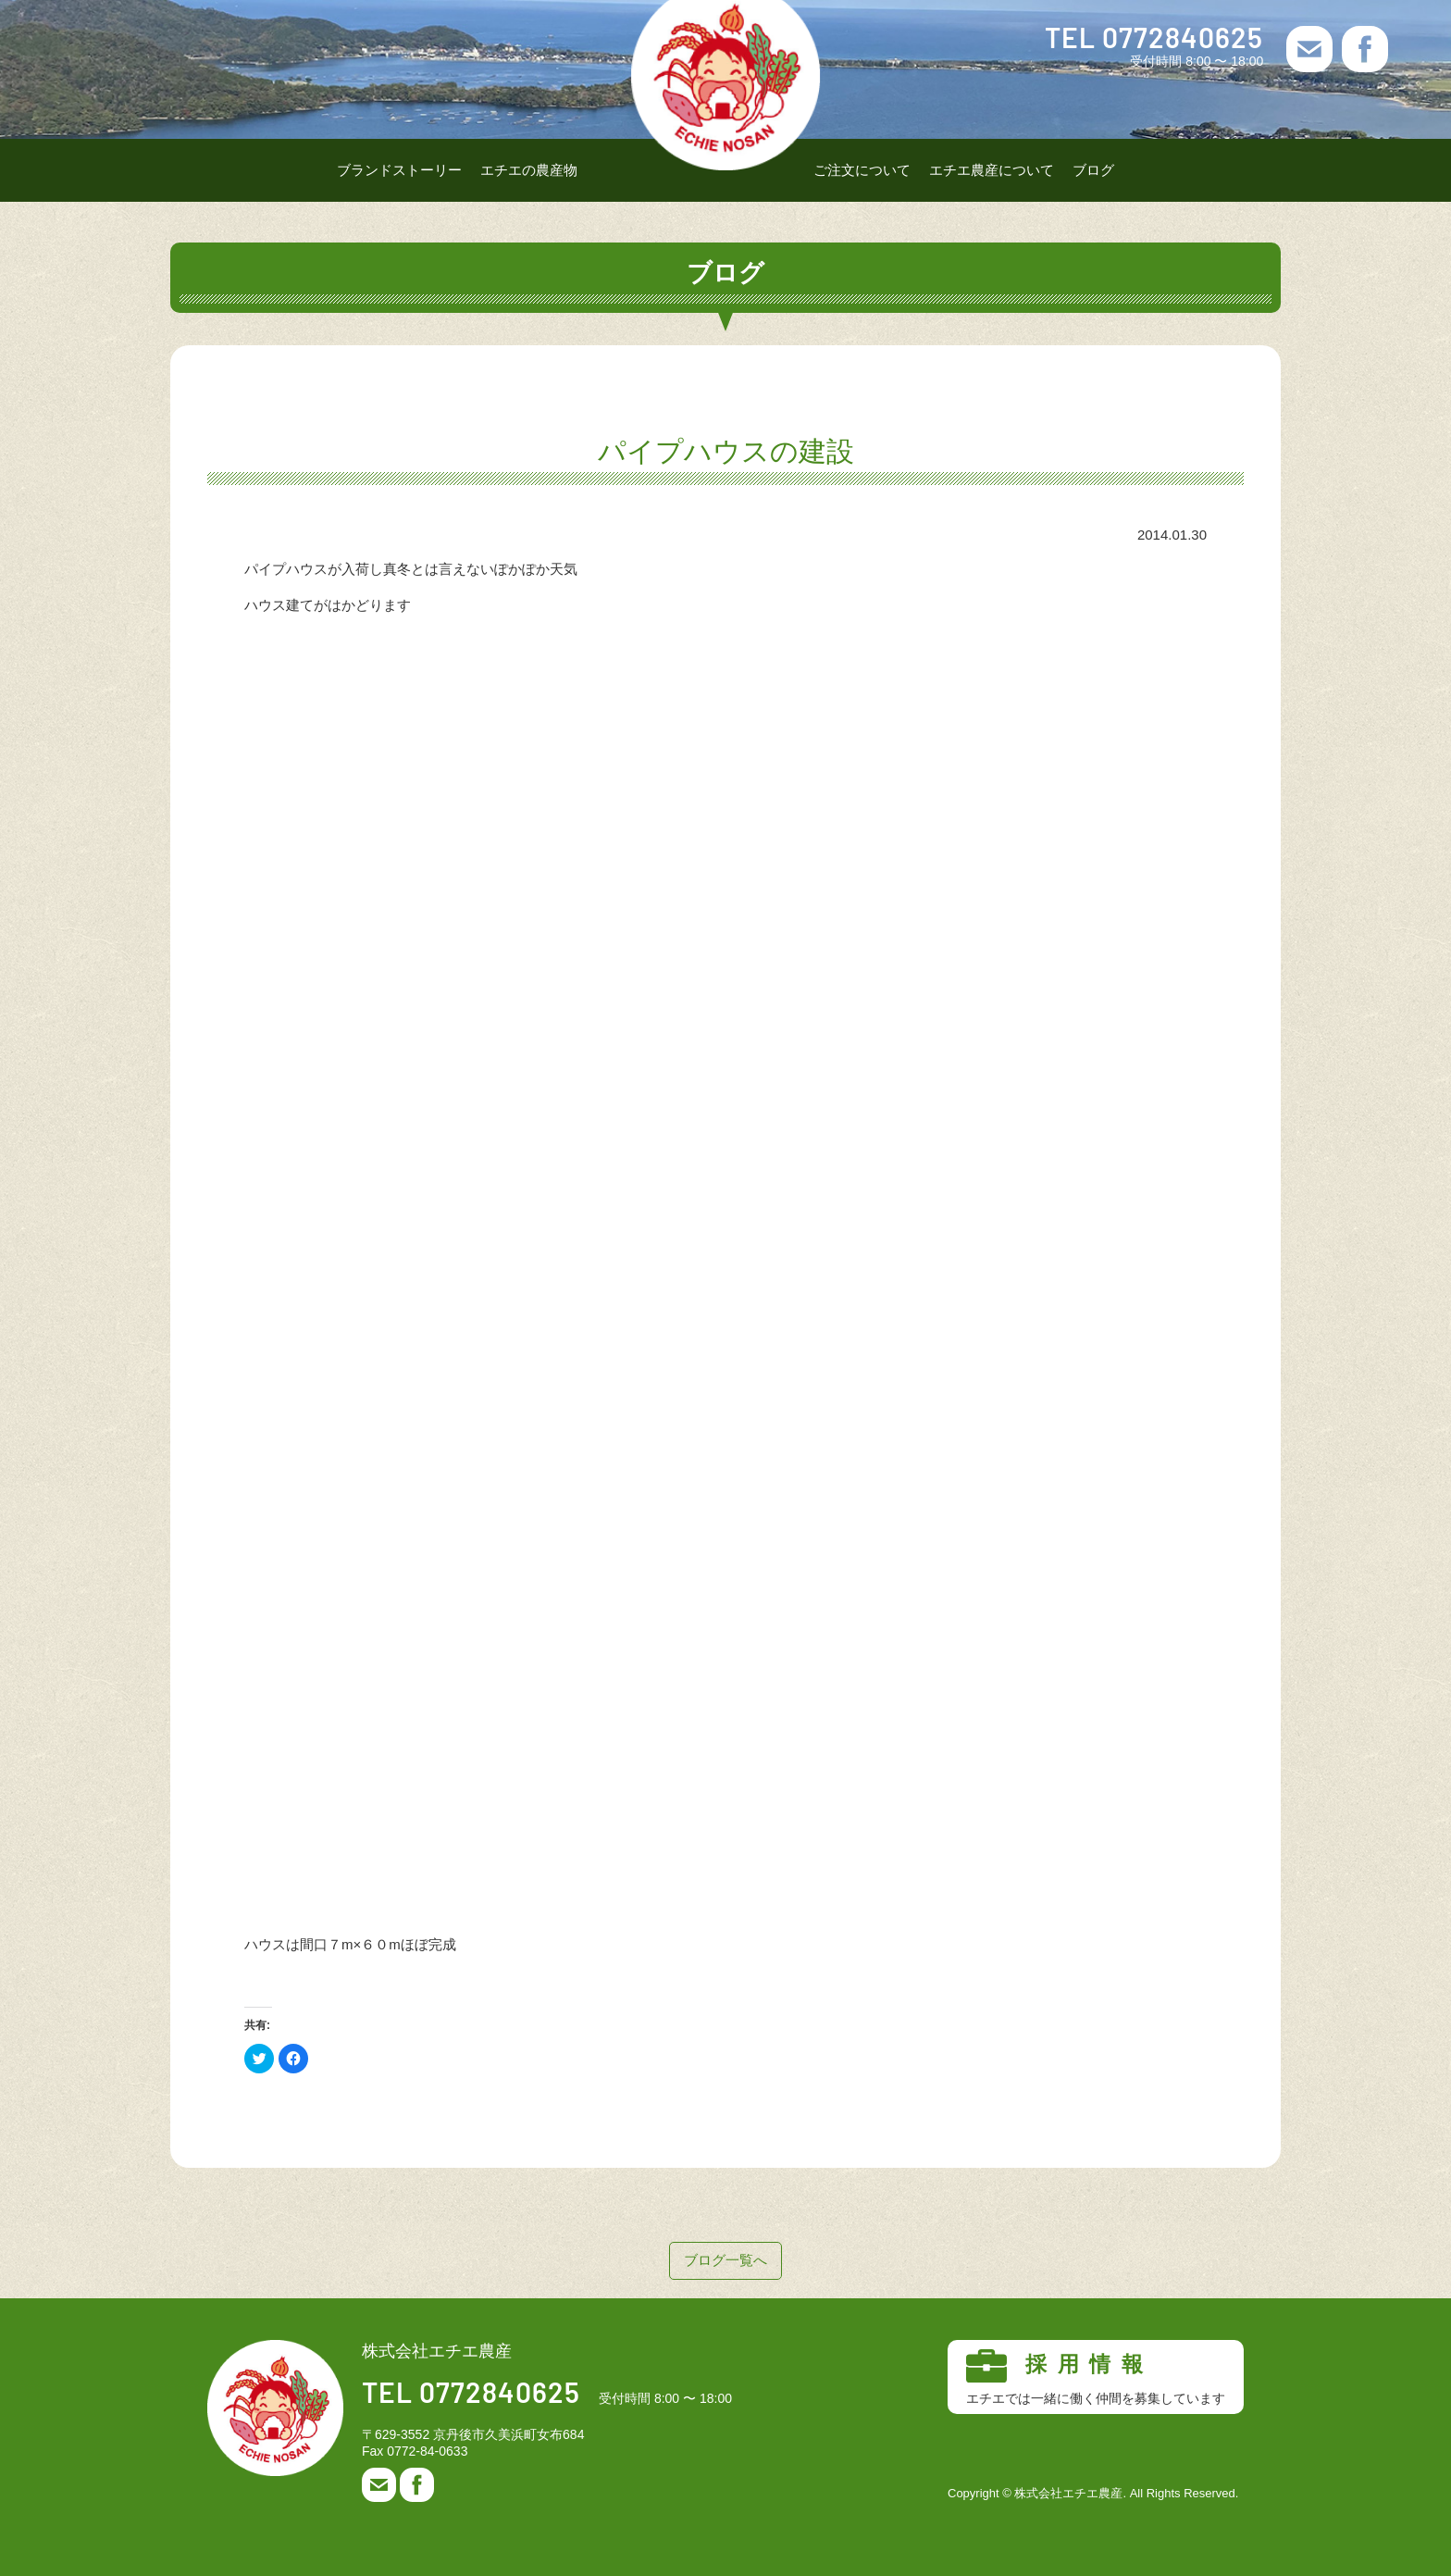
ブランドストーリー (399, 170)
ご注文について (862, 170)
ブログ (1093, 170)
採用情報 (1095, 2378)
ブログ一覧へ (725, 2260)
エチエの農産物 (528, 170)
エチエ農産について (991, 170)
